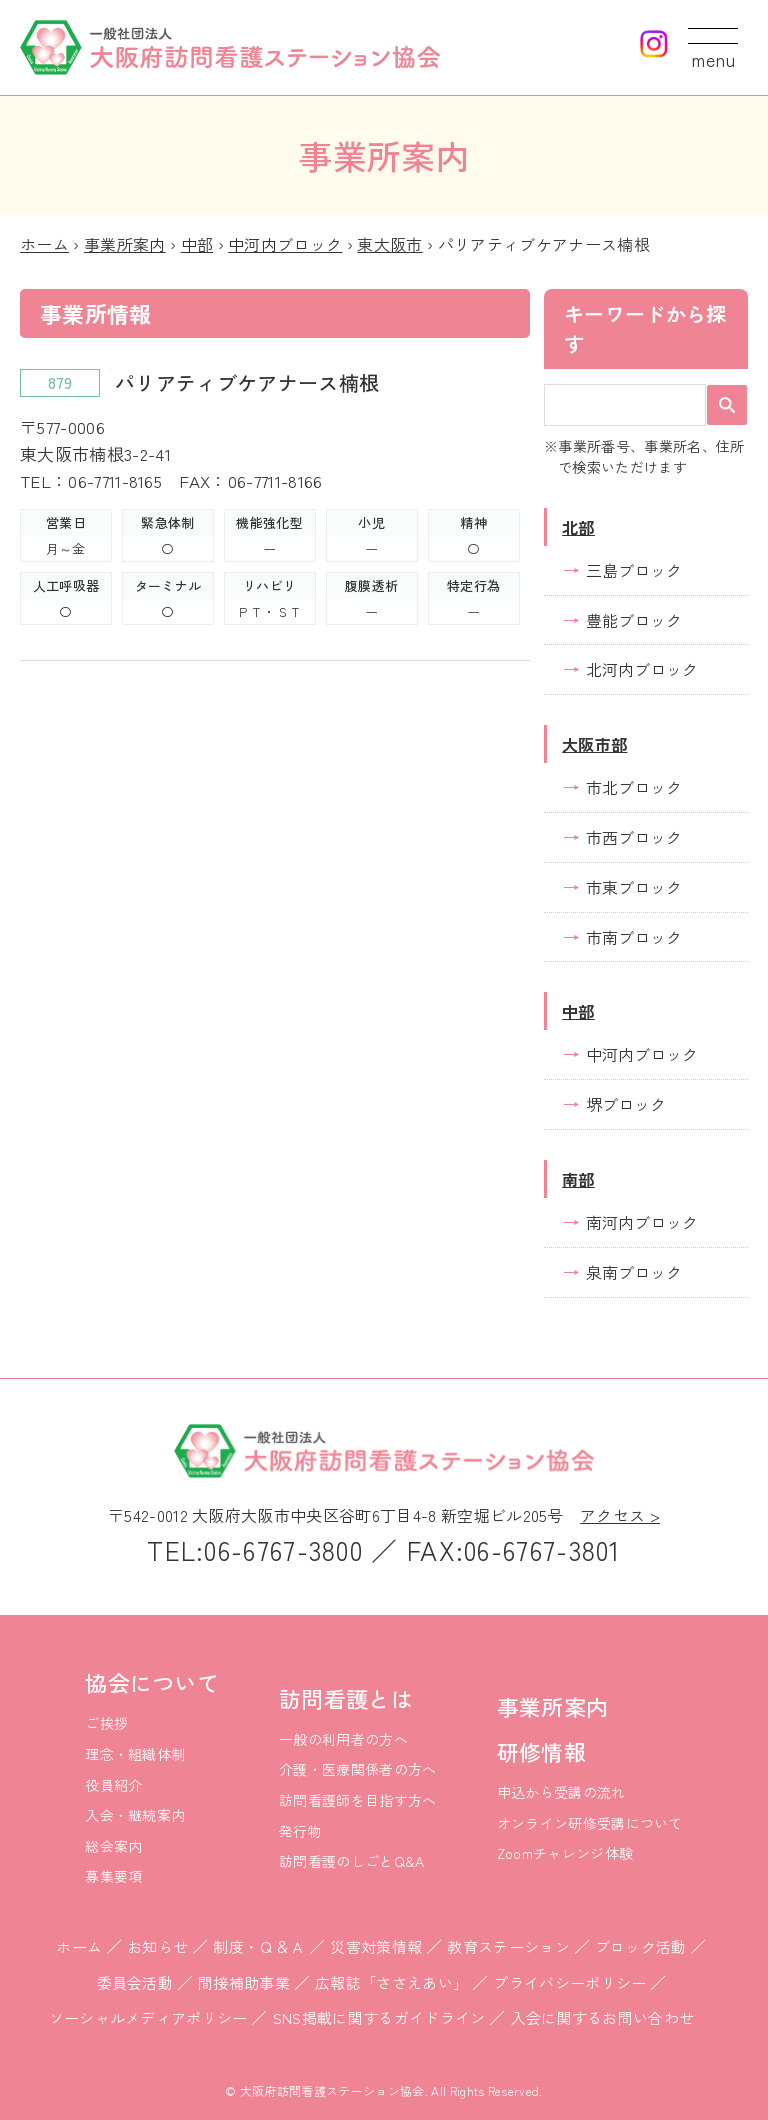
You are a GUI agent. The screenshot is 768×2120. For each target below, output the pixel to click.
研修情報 (541, 1751)
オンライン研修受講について (590, 1823)
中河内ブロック (285, 244)
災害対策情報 (376, 1946)
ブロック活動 (641, 1946)
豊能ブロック (634, 620)
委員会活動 (135, 1982)
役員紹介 (113, 1785)
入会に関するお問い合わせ (603, 2017)
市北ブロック (634, 787)
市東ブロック (634, 887)
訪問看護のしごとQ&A (352, 1861)
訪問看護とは (346, 1698)
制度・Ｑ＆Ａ (259, 1946)
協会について (152, 1682)
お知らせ (157, 1946)
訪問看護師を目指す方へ (358, 1800)
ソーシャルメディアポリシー (148, 2017)
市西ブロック (634, 837)
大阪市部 (594, 744)
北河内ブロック (642, 669)
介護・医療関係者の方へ (358, 1769)
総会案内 (113, 1846)
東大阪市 (389, 244)
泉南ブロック (634, 1272)
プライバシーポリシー (569, 1982)
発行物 (300, 1831)
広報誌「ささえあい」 (391, 1982)
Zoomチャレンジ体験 (565, 1853)
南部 (578, 1179)
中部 (197, 244)
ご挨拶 (106, 1723)
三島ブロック (634, 570)
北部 (578, 527)
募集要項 (113, 1876)
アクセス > (620, 1515)
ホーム (44, 244)
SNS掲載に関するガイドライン (379, 2017)
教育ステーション (508, 1946)
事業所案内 (125, 244)
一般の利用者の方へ (343, 1739)
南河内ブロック (642, 1222)
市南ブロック (634, 937)
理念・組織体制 (135, 1754)
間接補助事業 (244, 1982)
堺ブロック (626, 1104)
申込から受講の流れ (561, 1792)
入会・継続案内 (135, 1815)
